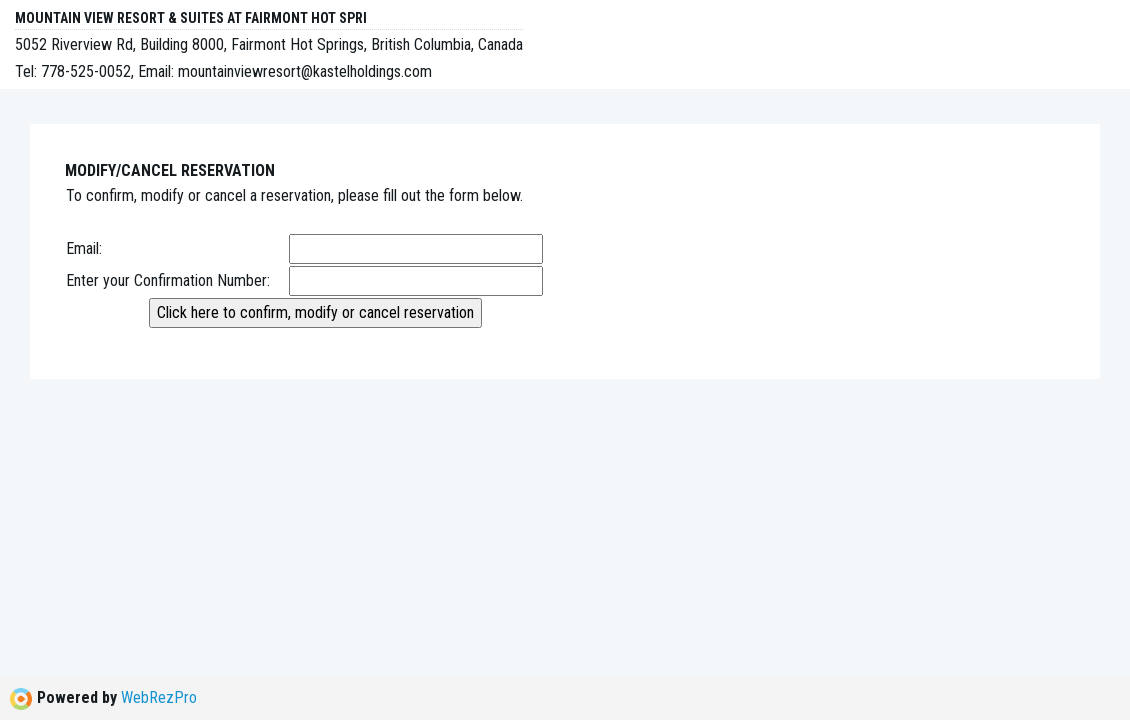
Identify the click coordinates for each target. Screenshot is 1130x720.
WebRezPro (159, 697)
